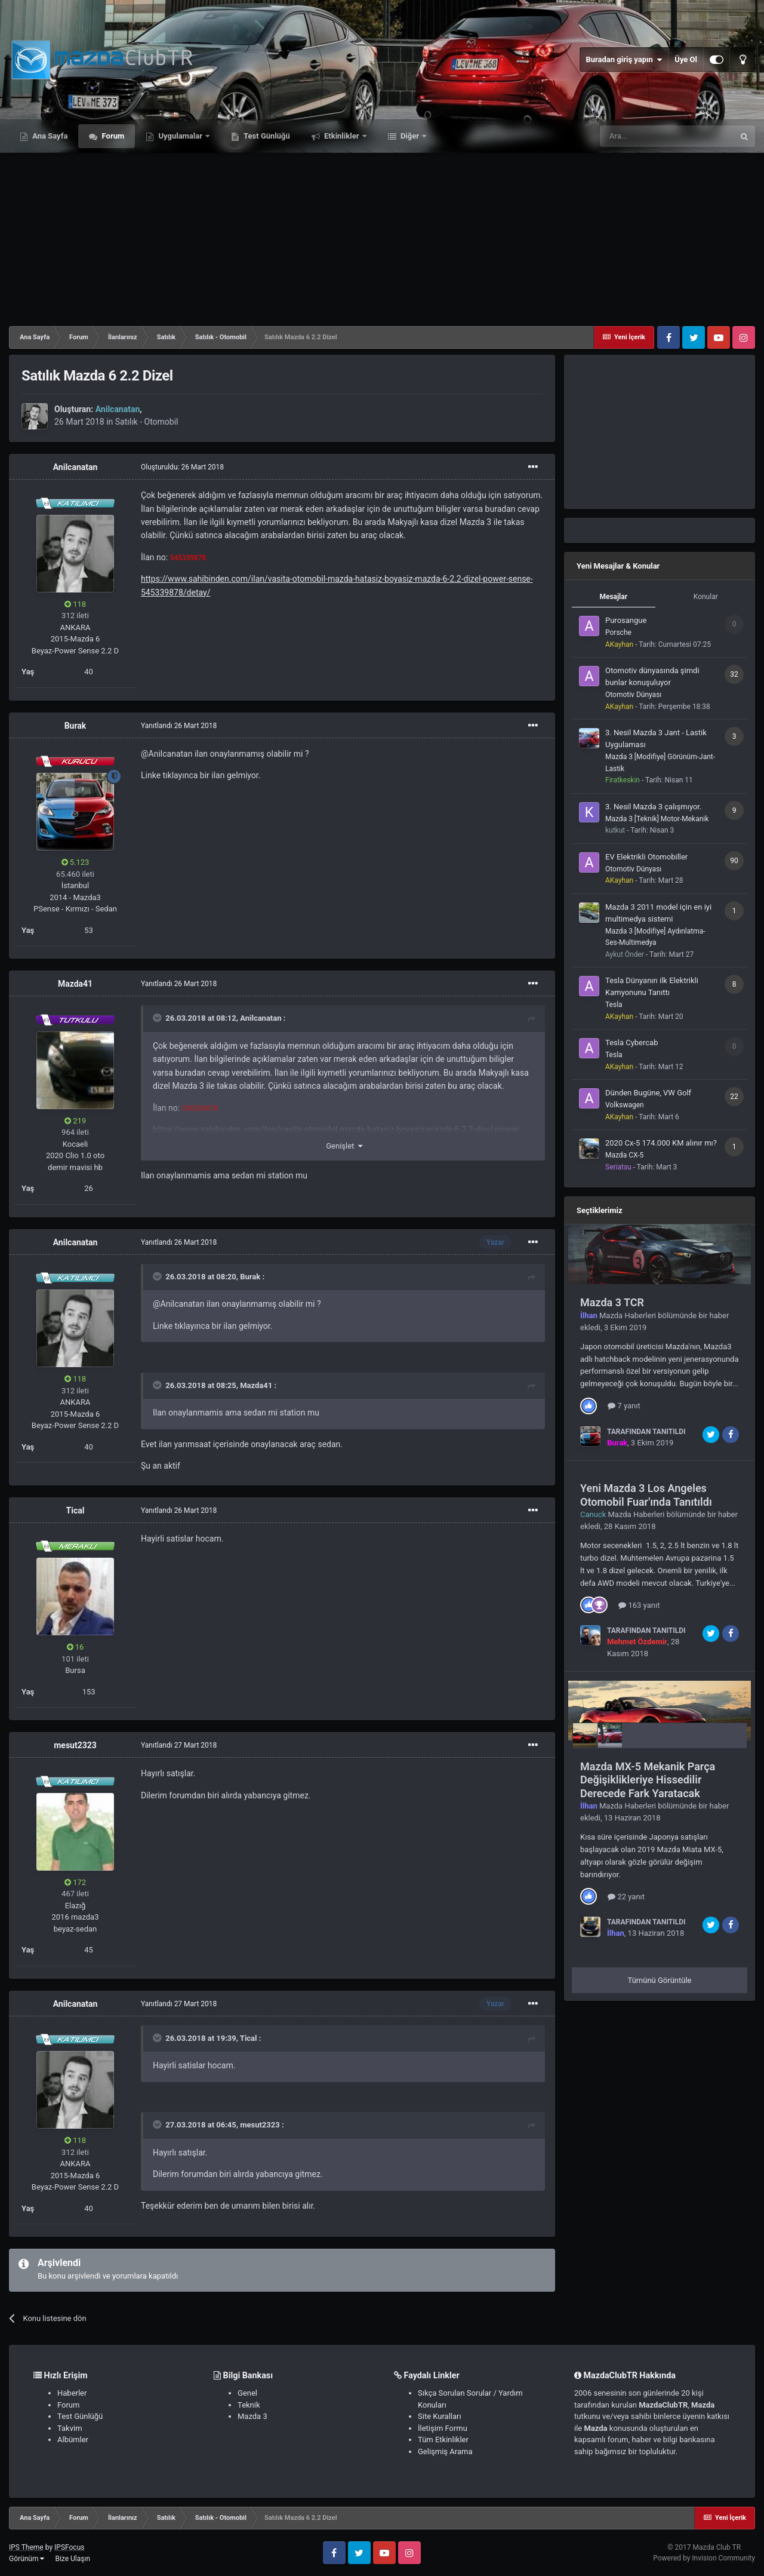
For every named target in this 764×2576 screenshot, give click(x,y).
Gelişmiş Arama (445, 2451)
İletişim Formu (442, 2428)
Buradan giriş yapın (624, 59)
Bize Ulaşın (72, 2558)
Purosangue (625, 620)
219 (75, 1120)
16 (75, 1646)
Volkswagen (624, 1105)
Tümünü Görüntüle (660, 1980)
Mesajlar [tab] (613, 596)
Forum (112, 135)
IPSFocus (69, 2547)
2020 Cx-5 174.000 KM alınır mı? (661, 1142)
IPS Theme (26, 2547)
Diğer (410, 135)
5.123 (75, 862)
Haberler (72, 2392)
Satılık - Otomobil (146, 421)
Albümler (72, 2439)
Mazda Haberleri (627, 1315)
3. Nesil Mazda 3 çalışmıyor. (653, 806)
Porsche (618, 632)
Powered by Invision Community (704, 2558)
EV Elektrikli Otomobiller (646, 856)
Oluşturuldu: (182, 467)
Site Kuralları (439, 2416)
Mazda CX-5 (624, 1155)
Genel (247, 2392)
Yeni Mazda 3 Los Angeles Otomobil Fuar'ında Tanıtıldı (646, 1495)
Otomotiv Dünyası (633, 694)
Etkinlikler (341, 135)
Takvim (69, 2428)
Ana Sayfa (48, 135)
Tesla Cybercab (631, 1042)
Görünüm (26, 2558)
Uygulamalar (180, 135)
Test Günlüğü (266, 135)
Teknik (249, 2404)
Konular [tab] (706, 596)
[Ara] (667, 136)
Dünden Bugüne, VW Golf (648, 1092)
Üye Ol (685, 59)
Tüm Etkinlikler (443, 2439)
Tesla (614, 1004)
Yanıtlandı (179, 725)
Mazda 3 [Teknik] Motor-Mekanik (656, 819)
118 (75, 604)
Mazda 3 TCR (612, 1302)
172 (75, 1882)
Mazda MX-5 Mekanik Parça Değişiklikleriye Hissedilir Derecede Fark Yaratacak (647, 1780)
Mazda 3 (252, 2416)
